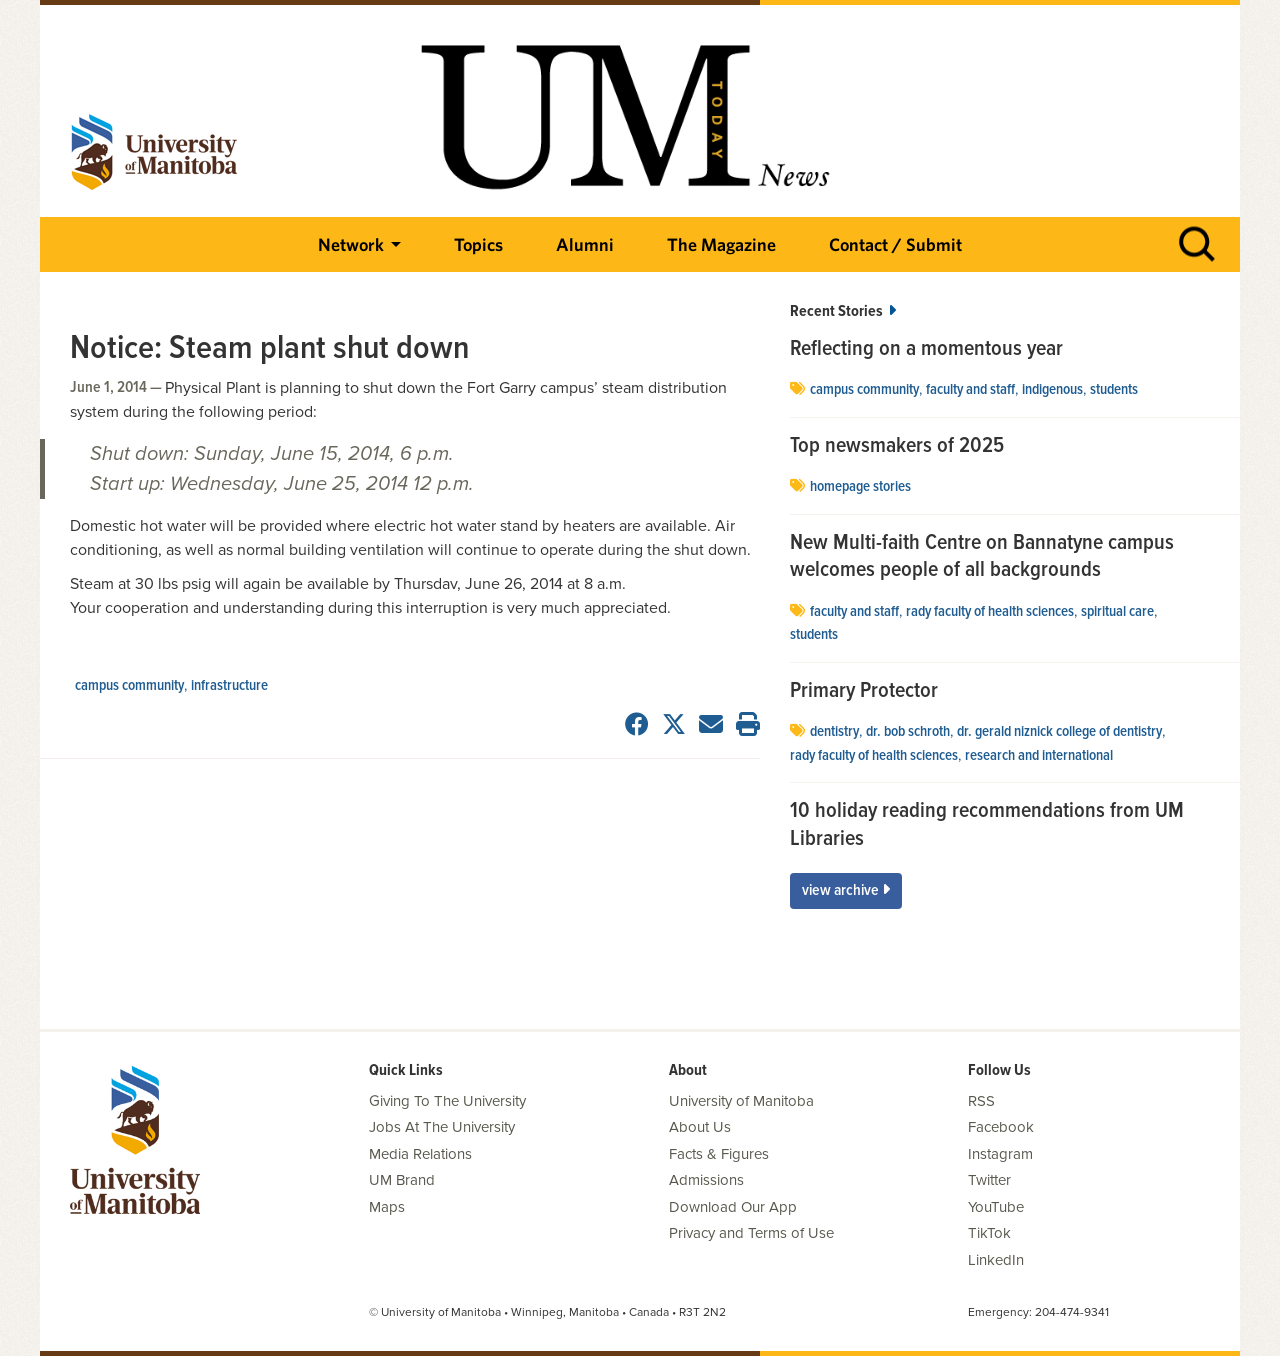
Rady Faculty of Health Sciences (990, 612)
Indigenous (1052, 390)
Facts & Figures (719, 1154)
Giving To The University (447, 1101)
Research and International (1039, 756)
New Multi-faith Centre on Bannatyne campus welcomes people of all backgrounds (982, 557)
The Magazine (721, 244)
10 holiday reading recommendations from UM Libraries (987, 825)
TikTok (989, 1233)
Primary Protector (864, 692)
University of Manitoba (741, 1101)
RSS (981, 1101)
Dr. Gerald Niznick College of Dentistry (1059, 732)
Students (1114, 390)
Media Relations (420, 1154)
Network (351, 244)
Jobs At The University (442, 1127)
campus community (129, 686)
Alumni (585, 244)
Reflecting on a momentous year (926, 350)
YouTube (996, 1207)
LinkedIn (996, 1260)
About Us (700, 1127)
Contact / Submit (895, 244)
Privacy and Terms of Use (751, 1233)
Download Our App (733, 1207)
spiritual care (1117, 612)
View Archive (846, 890)
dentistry (834, 732)
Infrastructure (229, 686)
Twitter (989, 1180)
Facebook (1001, 1127)
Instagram (1000, 1154)
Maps (387, 1207)
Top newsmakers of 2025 (899, 447)
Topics (478, 244)
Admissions (706, 1180)
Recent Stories (843, 311)
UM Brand (402, 1180)
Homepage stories (860, 487)
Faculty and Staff (970, 390)
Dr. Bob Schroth (908, 732)
